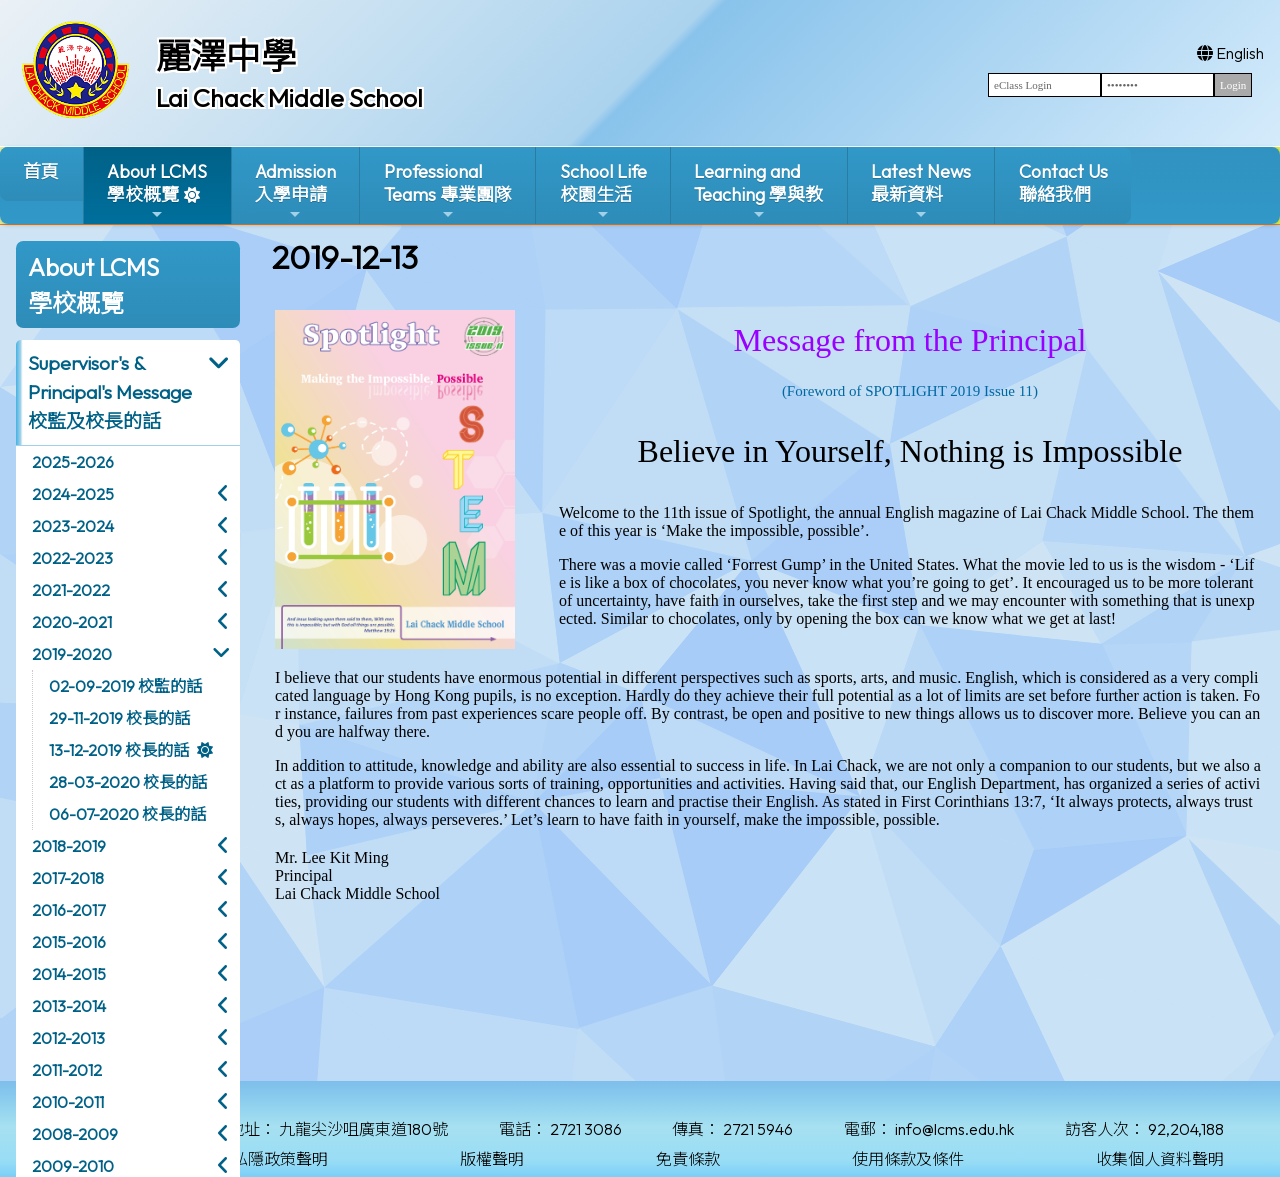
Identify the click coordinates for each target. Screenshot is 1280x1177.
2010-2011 (68, 1102)
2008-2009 (75, 1134)
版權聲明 (492, 1159)
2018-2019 (69, 846)
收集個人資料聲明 (1160, 1159)
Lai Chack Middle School (289, 98)
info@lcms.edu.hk (954, 1129)
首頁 (41, 171)
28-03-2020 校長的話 (128, 782)
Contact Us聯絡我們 (1063, 183)
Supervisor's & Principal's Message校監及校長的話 (110, 392)
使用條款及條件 (908, 1159)
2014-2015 (69, 974)
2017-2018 (68, 878)
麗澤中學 (226, 56)
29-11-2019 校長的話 (119, 718)
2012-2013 (68, 1038)
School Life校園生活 (603, 191)
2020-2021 (72, 622)
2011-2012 (67, 1070)
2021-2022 (71, 590)
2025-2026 (73, 462)
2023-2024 (73, 526)
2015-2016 (69, 942)
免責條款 (688, 1159)
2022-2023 (72, 558)
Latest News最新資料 (921, 191)
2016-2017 (68, 910)
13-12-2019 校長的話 (119, 750)
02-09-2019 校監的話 (125, 686)
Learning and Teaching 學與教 (758, 191)
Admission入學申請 (295, 191)
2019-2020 (72, 654)
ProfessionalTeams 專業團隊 (448, 191)
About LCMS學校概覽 (157, 191)
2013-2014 (69, 1006)
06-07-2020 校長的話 (127, 814)
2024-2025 (73, 494)
